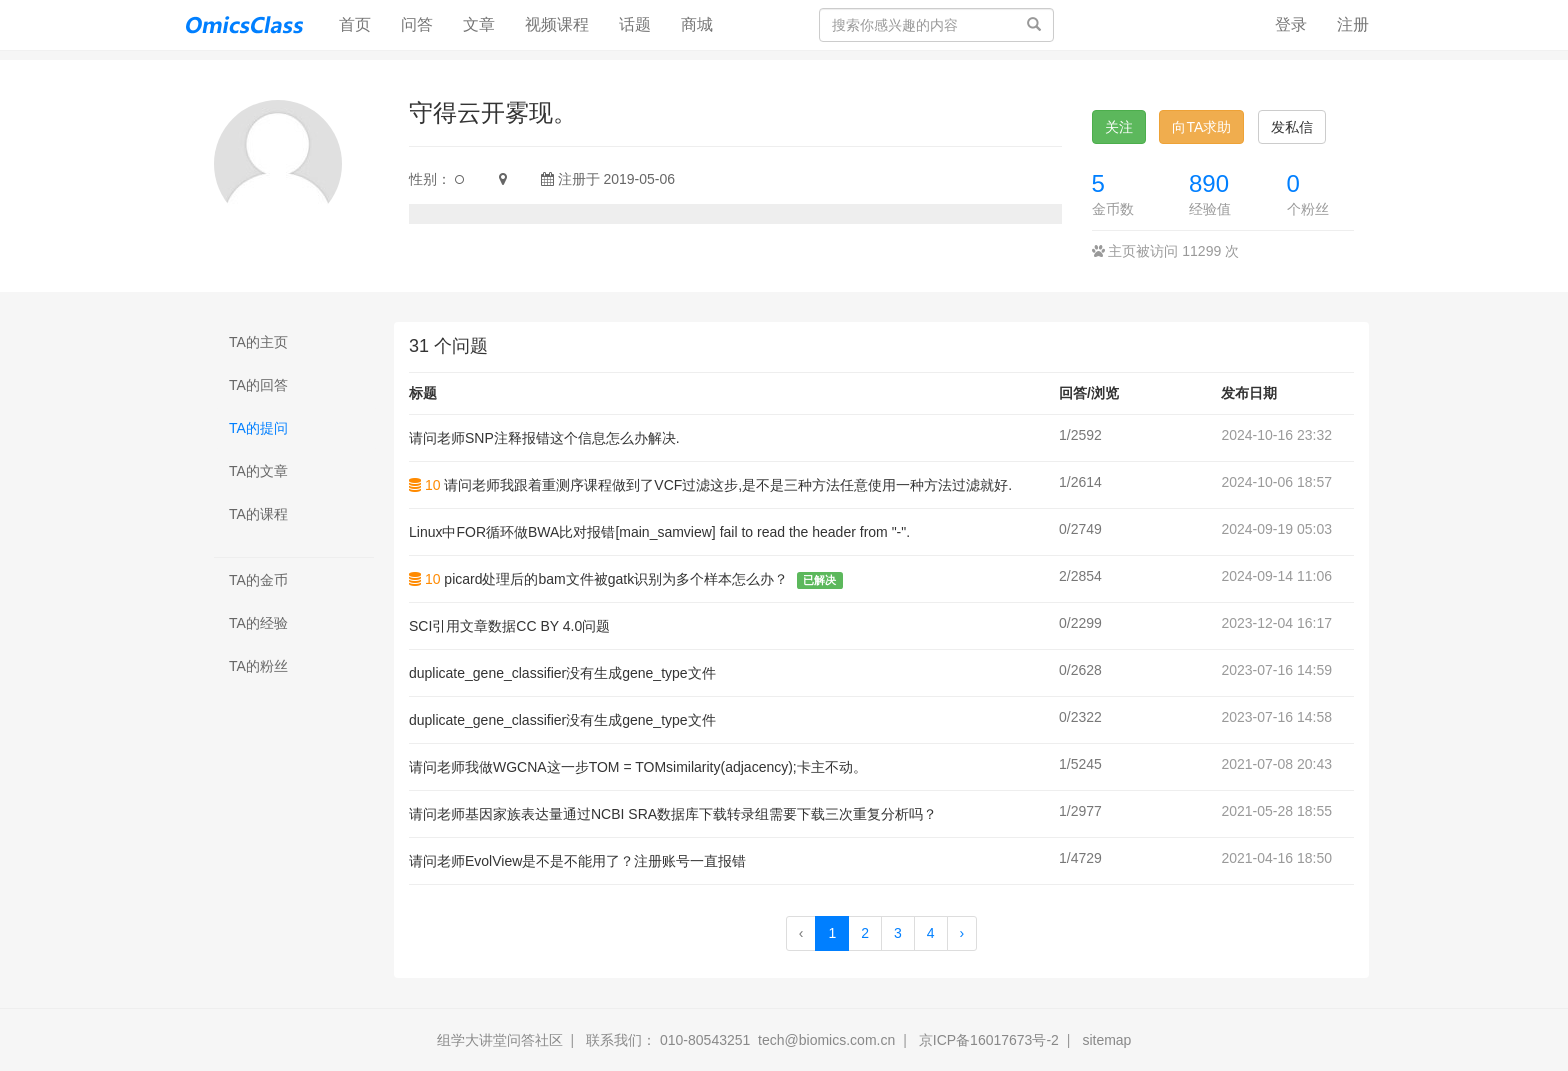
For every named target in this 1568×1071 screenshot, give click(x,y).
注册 (1353, 24)
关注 (1119, 127)
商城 (697, 24)
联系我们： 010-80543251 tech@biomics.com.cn (740, 1040)
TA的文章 (258, 471)
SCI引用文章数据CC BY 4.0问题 (509, 626)
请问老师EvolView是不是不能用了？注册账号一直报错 (577, 861)
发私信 (1292, 127)
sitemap (1106, 1040)
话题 (635, 24)
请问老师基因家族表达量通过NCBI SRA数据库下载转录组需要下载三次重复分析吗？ (673, 814)
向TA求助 (1201, 127)
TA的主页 (258, 342)
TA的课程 (258, 514)
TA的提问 (258, 428)
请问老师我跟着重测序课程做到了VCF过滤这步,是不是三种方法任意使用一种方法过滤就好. (728, 485)
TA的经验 (258, 623)
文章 (479, 24)
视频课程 (557, 24)
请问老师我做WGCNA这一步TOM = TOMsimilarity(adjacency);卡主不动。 (638, 767)
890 (1209, 183)
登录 (1291, 24)
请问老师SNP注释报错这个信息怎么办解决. (544, 438)
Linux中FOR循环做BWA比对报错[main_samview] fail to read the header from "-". (659, 532)
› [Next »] (962, 933)
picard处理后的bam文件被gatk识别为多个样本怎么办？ (616, 579)
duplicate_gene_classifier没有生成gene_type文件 (562, 673)
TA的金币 (258, 580)
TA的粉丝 (258, 666)
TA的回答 (258, 385)
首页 (362, 23)
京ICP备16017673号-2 (989, 1040)
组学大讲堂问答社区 (500, 1040)
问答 (417, 24)
